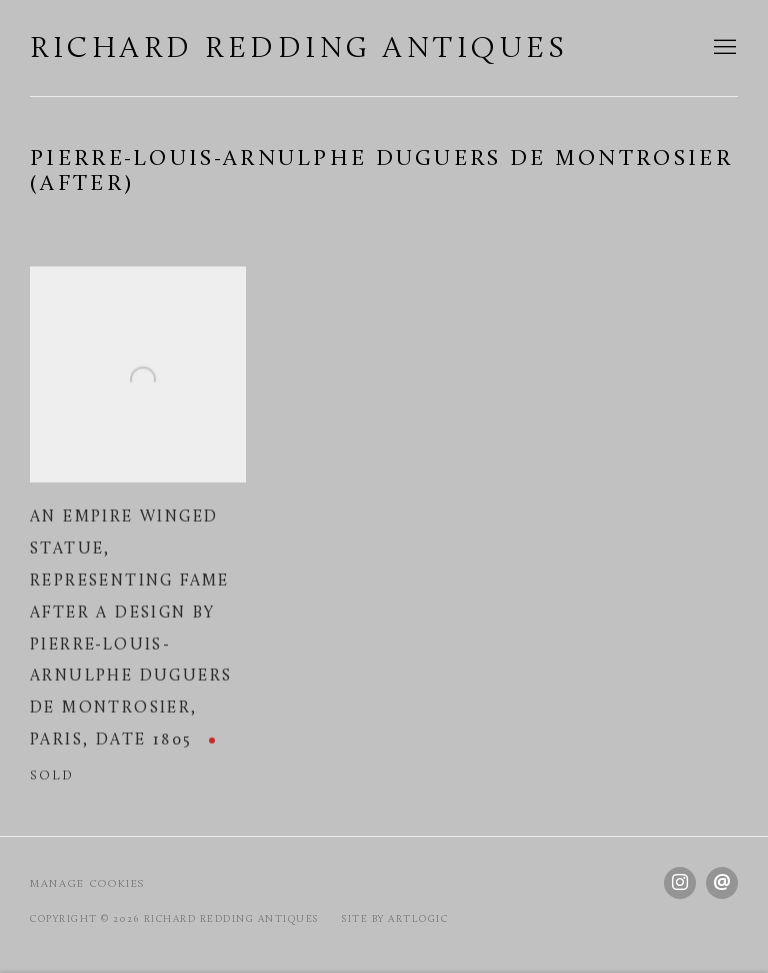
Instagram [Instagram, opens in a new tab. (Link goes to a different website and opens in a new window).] (680, 883)
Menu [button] (723, 48)
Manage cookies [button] (87, 884)
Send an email (722, 883)
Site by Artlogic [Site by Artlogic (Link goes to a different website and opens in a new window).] (395, 919)
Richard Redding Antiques (299, 49)
